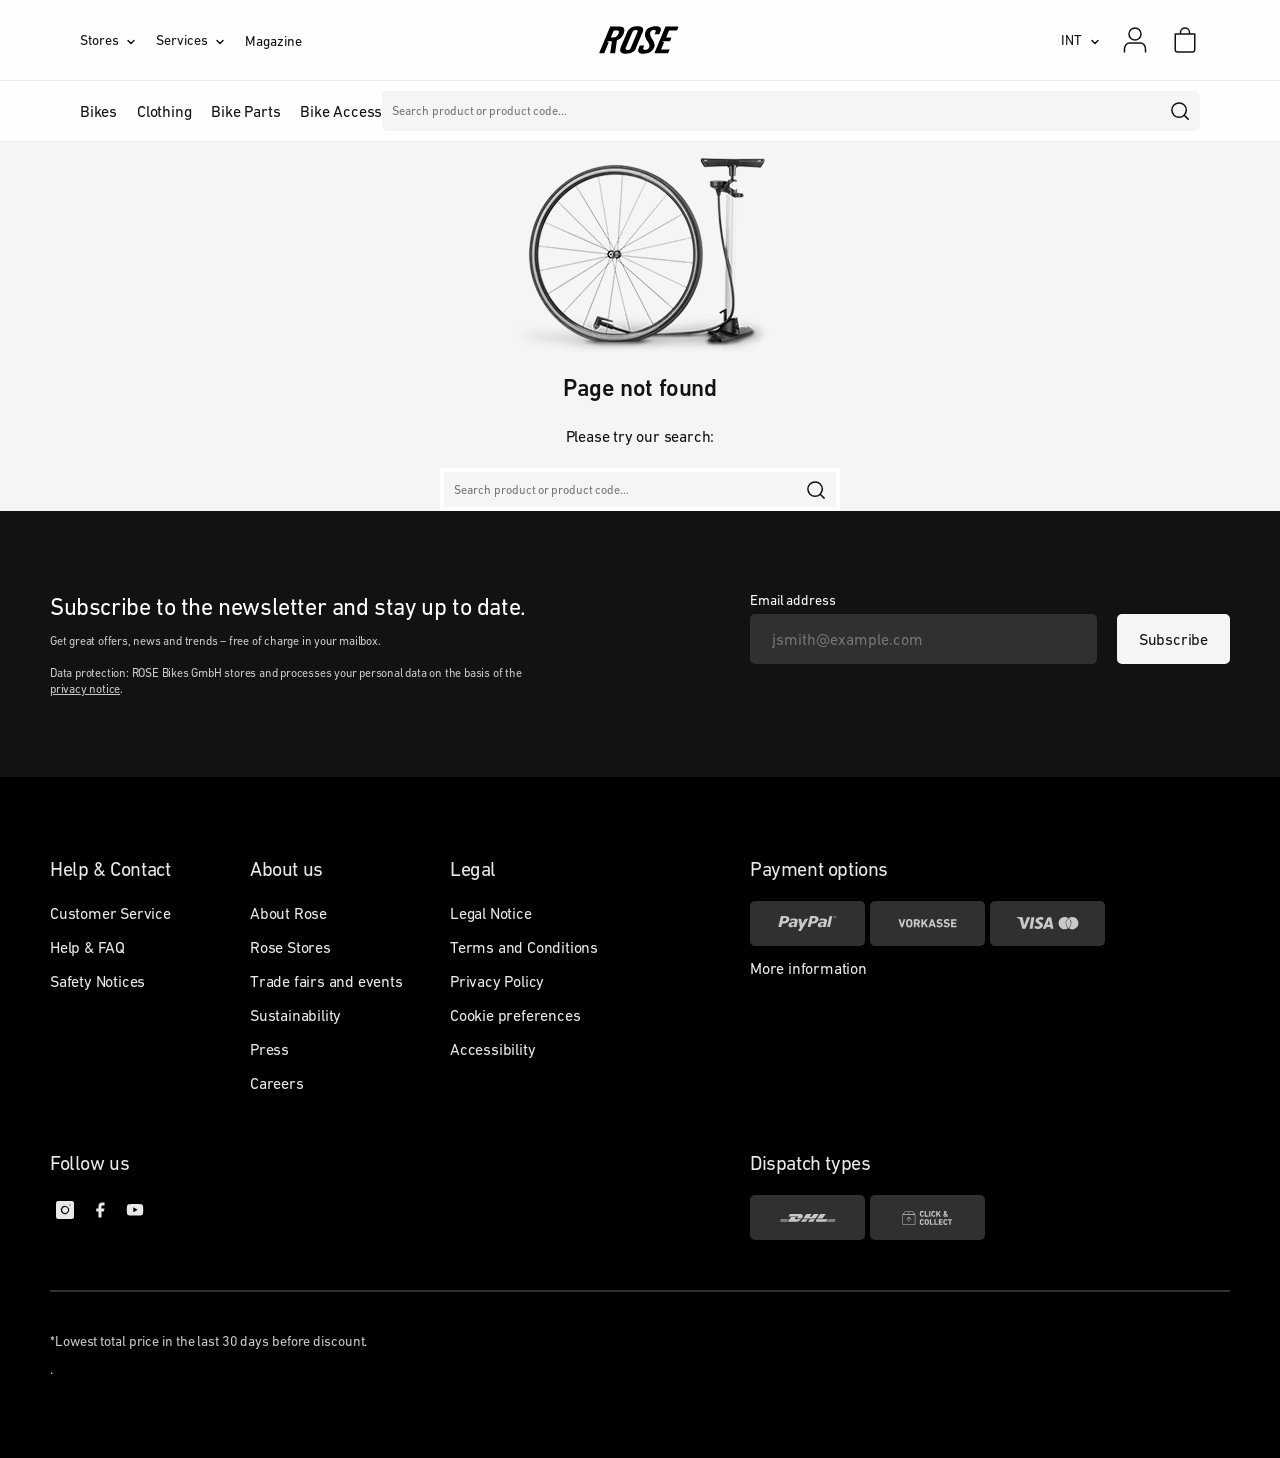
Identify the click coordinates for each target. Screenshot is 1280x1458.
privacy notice (85, 689)
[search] (1181, 111)
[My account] (1135, 40)
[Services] (200, 40)
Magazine (273, 41)
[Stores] (118, 40)
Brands (509, 111)
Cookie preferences (515, 1015)
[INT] (1080, 40)
